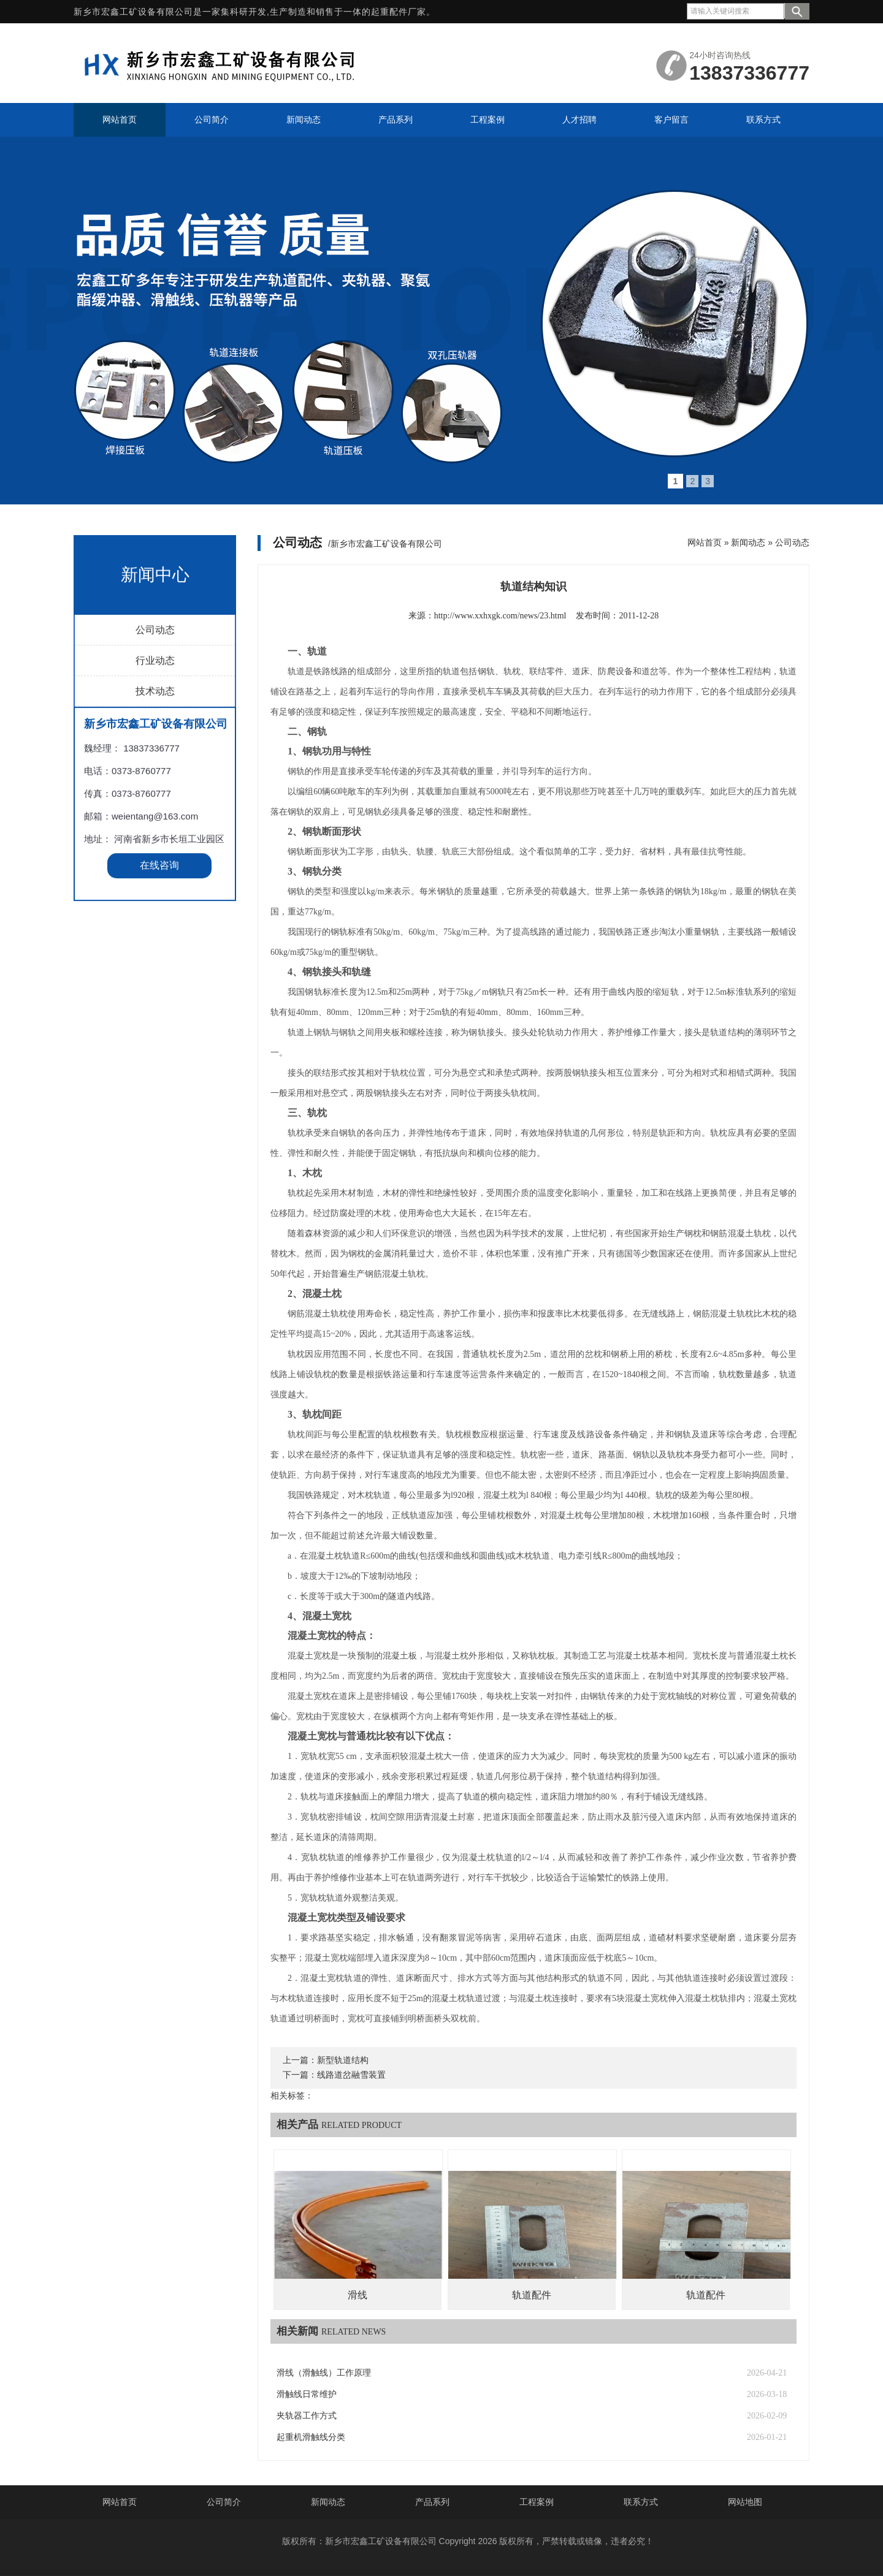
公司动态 (155, 888)
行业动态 (155, 918)
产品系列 (432, 2502)
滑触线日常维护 (307, 2394)
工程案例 (536, 2502)
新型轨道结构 (343, 2060)
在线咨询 (159, 1123)
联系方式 (641, 2502)
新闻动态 (748, 542)
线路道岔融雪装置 (351, 2075)
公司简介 (224, 2502)
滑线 (357, 2295)
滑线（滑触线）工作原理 (324, 2372)
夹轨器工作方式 (307, 2415)
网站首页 (704, 542)
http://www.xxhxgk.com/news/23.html (500, 615)
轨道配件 (531, 2295)
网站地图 (745, 2502)
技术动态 (155, 949)
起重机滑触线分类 (311, 2437)
